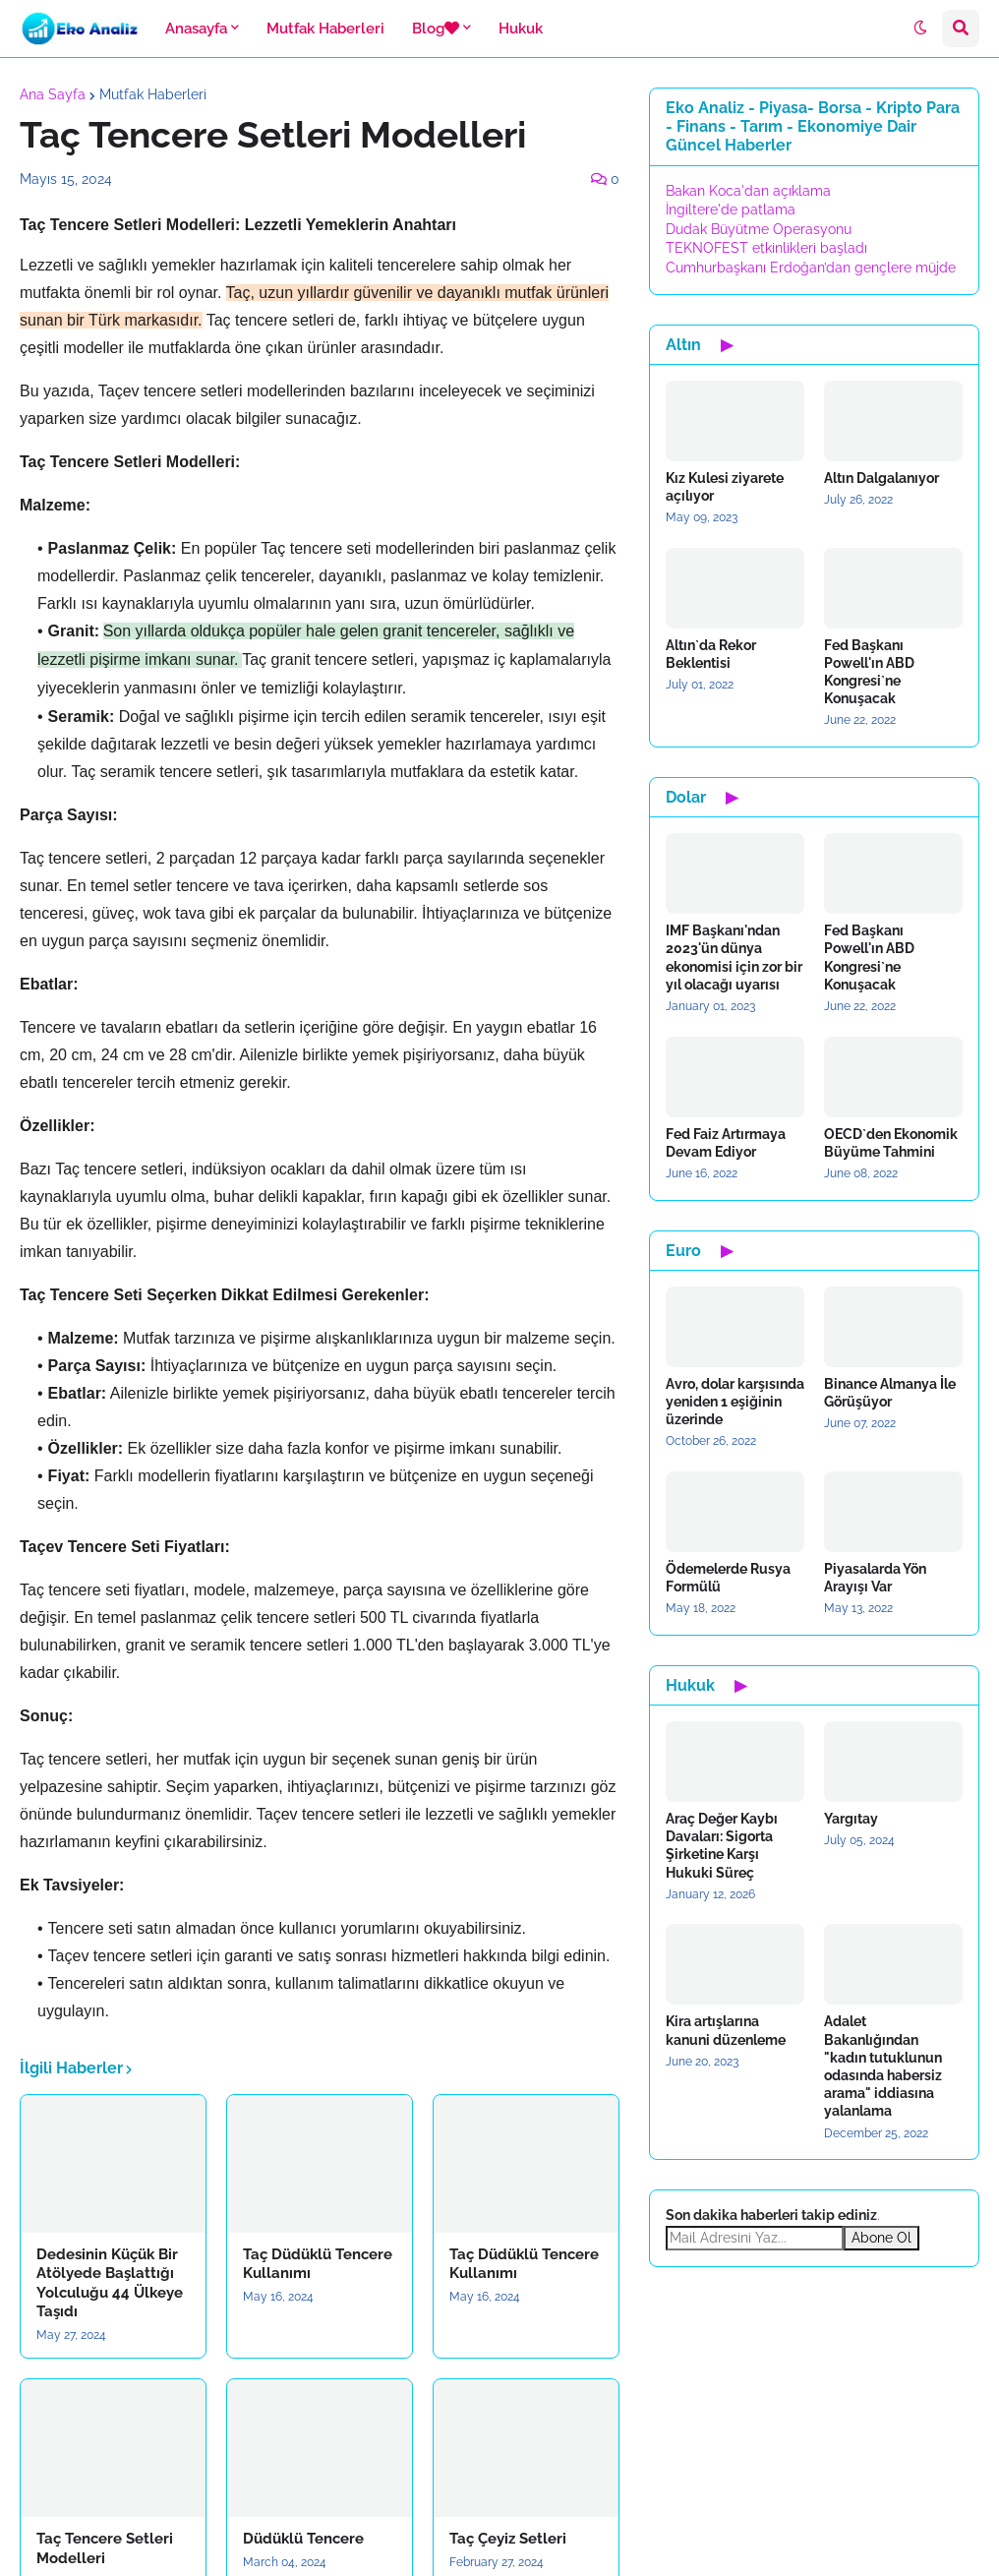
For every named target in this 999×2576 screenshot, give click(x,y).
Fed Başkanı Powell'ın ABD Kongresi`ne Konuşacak (869, 672)
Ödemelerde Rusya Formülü (728, 1577)
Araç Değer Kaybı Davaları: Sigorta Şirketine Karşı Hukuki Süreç (722, 1846)
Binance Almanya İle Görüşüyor (890, 1392)
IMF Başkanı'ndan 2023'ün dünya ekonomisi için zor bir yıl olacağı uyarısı (734, 957)
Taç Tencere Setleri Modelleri (104, 2548)
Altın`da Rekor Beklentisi (711, 654)
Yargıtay (851, 1819)
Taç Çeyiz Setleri (507, 2538)
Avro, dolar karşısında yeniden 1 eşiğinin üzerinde (735, 1401)
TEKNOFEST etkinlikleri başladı (766, 248)
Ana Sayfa (53, 94)
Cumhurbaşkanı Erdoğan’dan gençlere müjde (811, 267)
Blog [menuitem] (435, 28)
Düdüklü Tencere (303, 2538)
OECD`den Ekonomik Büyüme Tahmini (891, 1143)
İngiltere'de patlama (730, 209)
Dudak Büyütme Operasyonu (759, 229)
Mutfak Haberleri (152, 94)
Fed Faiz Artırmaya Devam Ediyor (726, 1143)
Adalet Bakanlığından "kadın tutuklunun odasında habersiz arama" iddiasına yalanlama (883, 2066)
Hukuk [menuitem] (521, 28)
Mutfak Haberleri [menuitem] (325, 28)
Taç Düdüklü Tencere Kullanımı (317, 2264)
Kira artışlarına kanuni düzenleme (726, 2030)
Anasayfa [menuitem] (196, 28)
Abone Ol (881, 2238)
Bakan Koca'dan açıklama (748, 191)
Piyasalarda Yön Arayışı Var (875, 1577)
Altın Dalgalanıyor (881, 478)
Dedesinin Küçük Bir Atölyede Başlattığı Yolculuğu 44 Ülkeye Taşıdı (109, 2283)
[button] (920, 28)
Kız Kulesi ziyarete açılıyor (725, 487)
